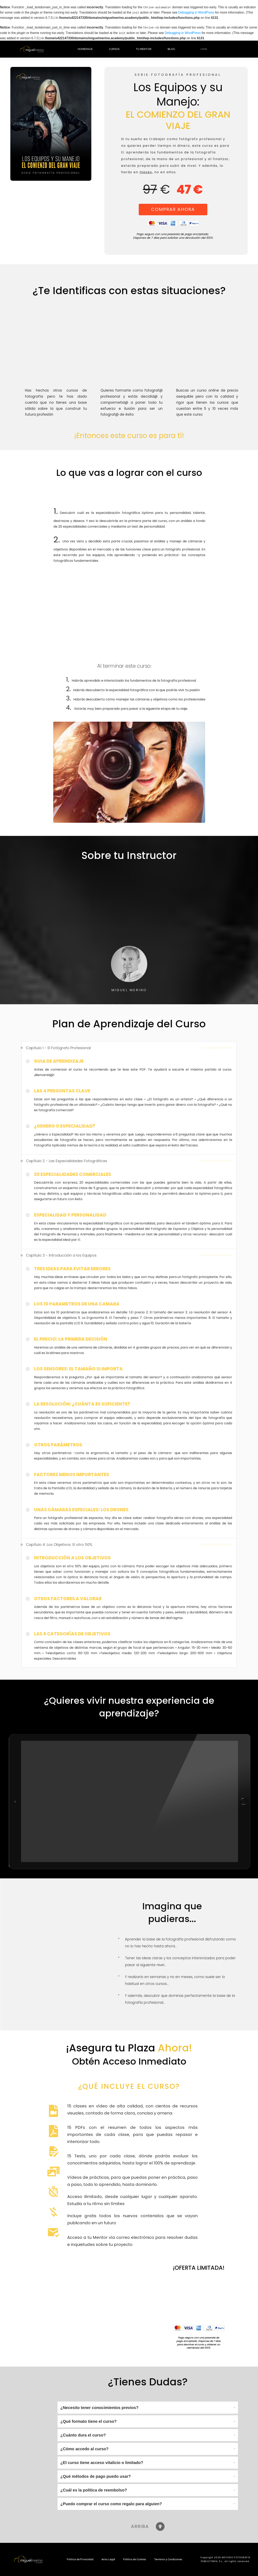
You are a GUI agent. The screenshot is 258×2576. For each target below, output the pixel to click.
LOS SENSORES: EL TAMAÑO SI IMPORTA (78, 1369)
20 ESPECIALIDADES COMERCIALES (72, 1174)
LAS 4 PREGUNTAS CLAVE (62, 1091)
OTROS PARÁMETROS (58, 1445)
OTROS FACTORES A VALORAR (68, 1599)
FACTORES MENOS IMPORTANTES (71, 1474)
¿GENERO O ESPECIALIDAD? (64, 1126)
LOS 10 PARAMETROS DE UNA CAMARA (76, 1304)
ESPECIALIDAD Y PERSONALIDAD (70, 1215)
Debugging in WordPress (196, 12)
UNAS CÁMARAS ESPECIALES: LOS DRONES (81, 1510)
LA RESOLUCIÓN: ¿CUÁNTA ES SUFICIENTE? (82, 1404)
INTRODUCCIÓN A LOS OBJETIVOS (72, 1558)
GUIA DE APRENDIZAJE (59, 1061)
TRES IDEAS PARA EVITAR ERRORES (72, 1269)
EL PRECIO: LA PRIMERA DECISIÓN (70, 1339)
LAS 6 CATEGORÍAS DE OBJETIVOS (72, 1634)
